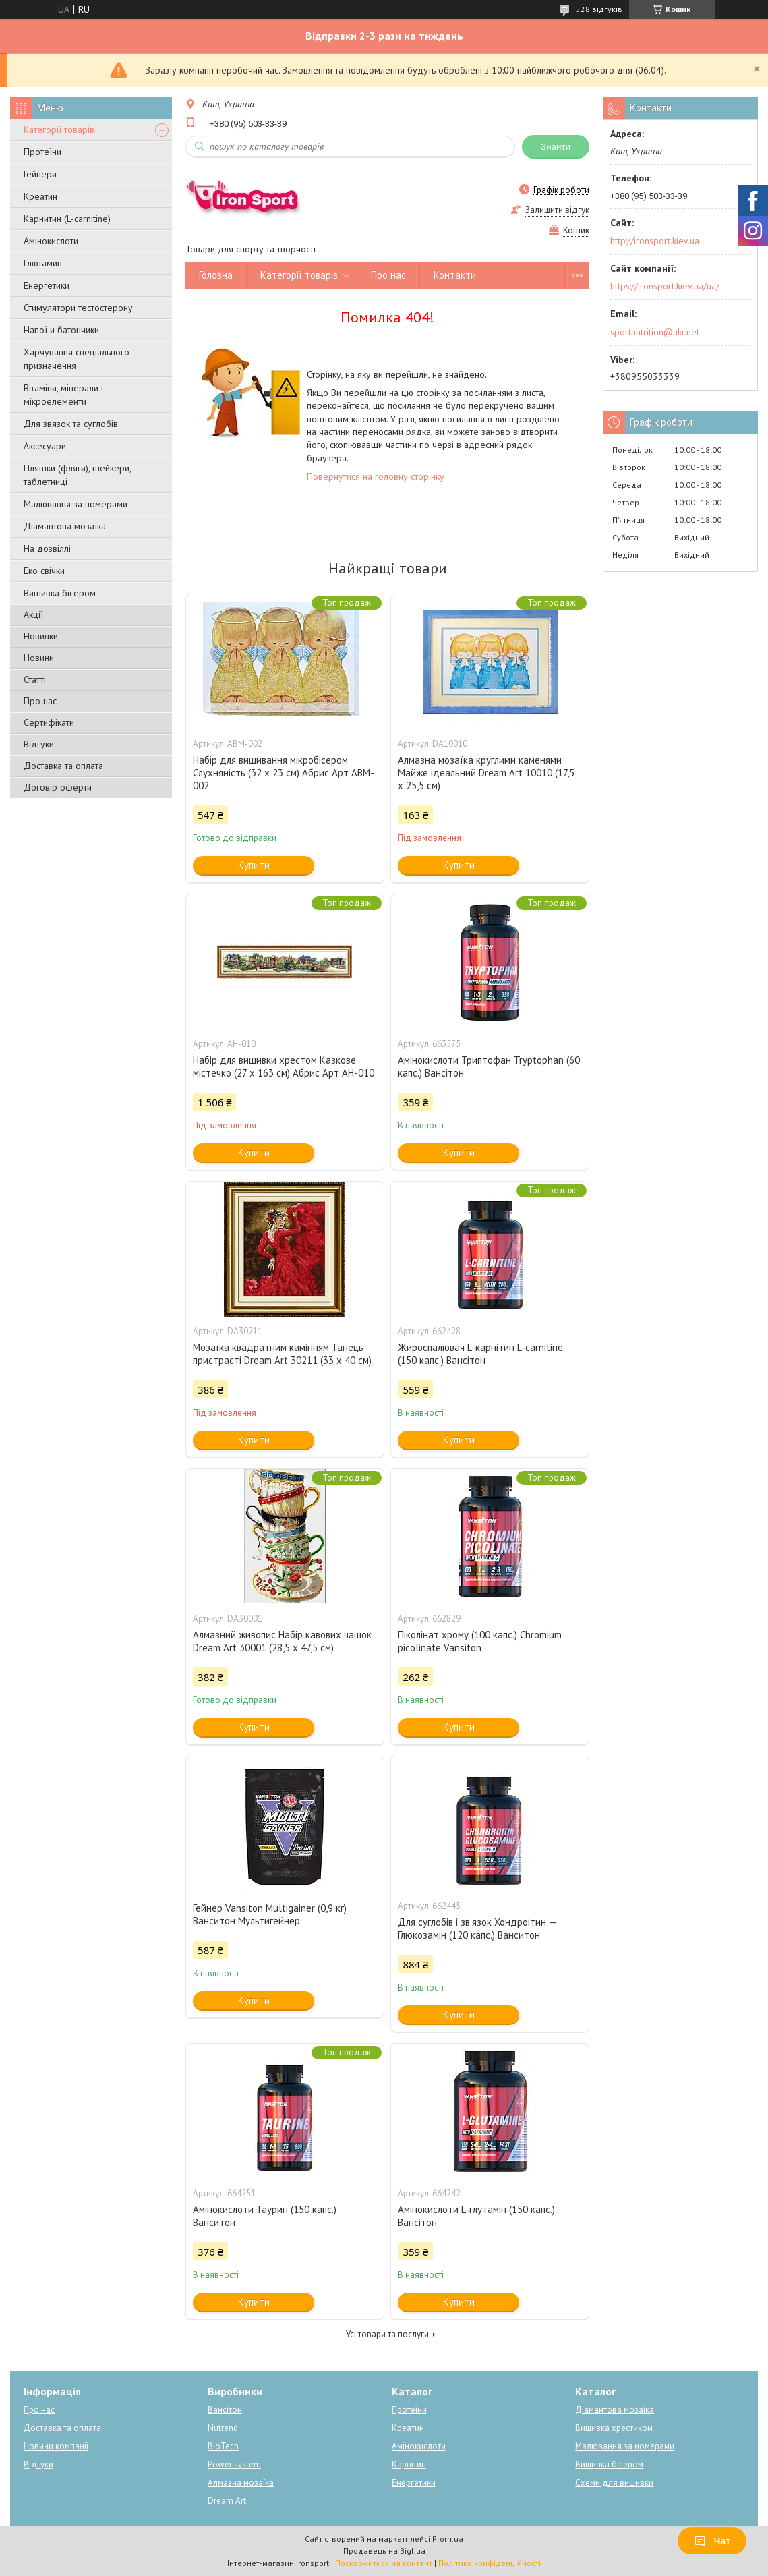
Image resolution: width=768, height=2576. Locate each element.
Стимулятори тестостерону (78, 308)
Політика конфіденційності (489, 2563)
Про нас (40, 701)
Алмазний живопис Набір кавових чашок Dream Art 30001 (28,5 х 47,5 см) (282, 1641)
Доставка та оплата (63, 766)
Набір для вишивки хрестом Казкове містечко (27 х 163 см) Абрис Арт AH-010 (283, 1066)
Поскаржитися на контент (383, 2563)
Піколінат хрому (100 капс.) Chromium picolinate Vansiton (480, 1641)
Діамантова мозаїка (65, 526)
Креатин (40, 196)
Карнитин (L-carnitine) (67, 218)
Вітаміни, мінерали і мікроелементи (63, 394)
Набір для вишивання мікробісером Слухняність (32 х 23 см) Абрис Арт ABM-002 (283, 772)
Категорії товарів (59, 129)
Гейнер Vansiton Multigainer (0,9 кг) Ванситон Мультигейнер (270, 1914)
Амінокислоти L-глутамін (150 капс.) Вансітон (476, 2216)
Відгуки (39, 744)
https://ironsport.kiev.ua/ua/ (664, 286)
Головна (216, 275)
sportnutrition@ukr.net (654, 332)
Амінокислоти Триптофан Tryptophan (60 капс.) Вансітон (489, 1066)
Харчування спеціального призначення (76, 359)
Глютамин (43, 263)
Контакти (455, 275)
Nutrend (223, 2428)
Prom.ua (447, 2539)
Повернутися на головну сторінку (375, 476)
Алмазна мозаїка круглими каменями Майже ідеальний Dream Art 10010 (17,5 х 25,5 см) (486, 772)
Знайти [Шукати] (555, 147)
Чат (712, 2541)
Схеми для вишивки (614, 2482)
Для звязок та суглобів (71, 424)
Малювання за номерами (75, 504)
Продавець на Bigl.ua (384, 2551)
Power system (234, 2464)
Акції (33, 614)
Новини (39, 658)
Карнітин (409, 2464)
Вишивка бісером (60, 593)
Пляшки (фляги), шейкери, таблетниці (77, 475)
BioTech (223, 2446)
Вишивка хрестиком (614, 2428)
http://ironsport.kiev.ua (654, 241)
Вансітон (225, 2409)
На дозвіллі (47, 548)
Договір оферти (58, 787)
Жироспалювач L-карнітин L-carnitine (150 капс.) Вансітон (480, 1354)
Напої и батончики (61, 330)
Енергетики (46, 285)
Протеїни (42, 152)
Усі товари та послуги (387, 2334)
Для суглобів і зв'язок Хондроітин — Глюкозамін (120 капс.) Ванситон (477, 1928)
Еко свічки (44, 571)
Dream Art (227, 2501)
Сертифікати (49, 722)
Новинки (41, 636)
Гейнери (40, 174)
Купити (254, 865)
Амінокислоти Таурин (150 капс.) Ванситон (264, 2216)
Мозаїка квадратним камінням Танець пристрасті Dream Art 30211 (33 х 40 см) (282, 1354)
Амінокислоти (51, 241)
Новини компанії (56, 2446)
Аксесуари (45, 446)
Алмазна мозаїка (241, 2482)
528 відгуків (599, 9)
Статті (35, 679)
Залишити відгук (557, 210)
